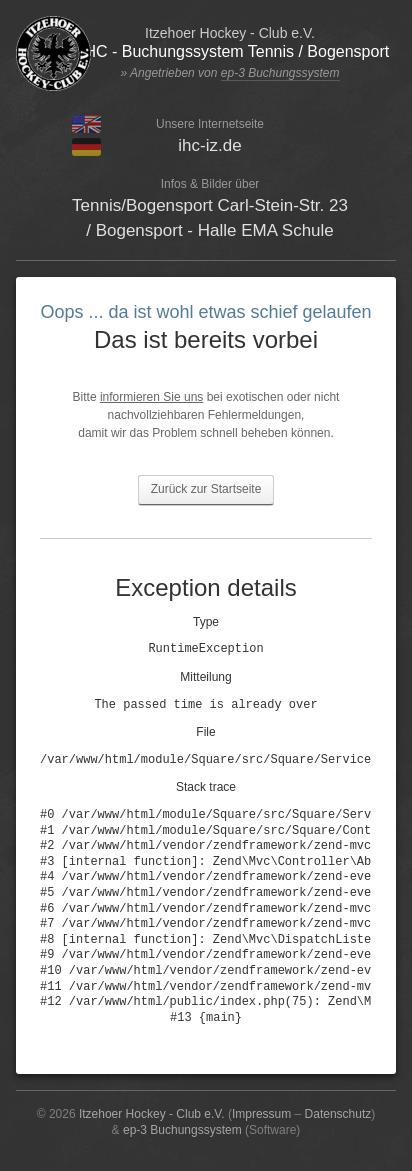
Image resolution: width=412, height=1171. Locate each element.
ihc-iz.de (209, 145)
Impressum (261, 1114)
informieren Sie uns (151, 397)
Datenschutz (338, 1114)
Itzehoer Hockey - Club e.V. (152, 1114)
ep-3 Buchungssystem (280, 73)
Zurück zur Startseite (206, 489)
